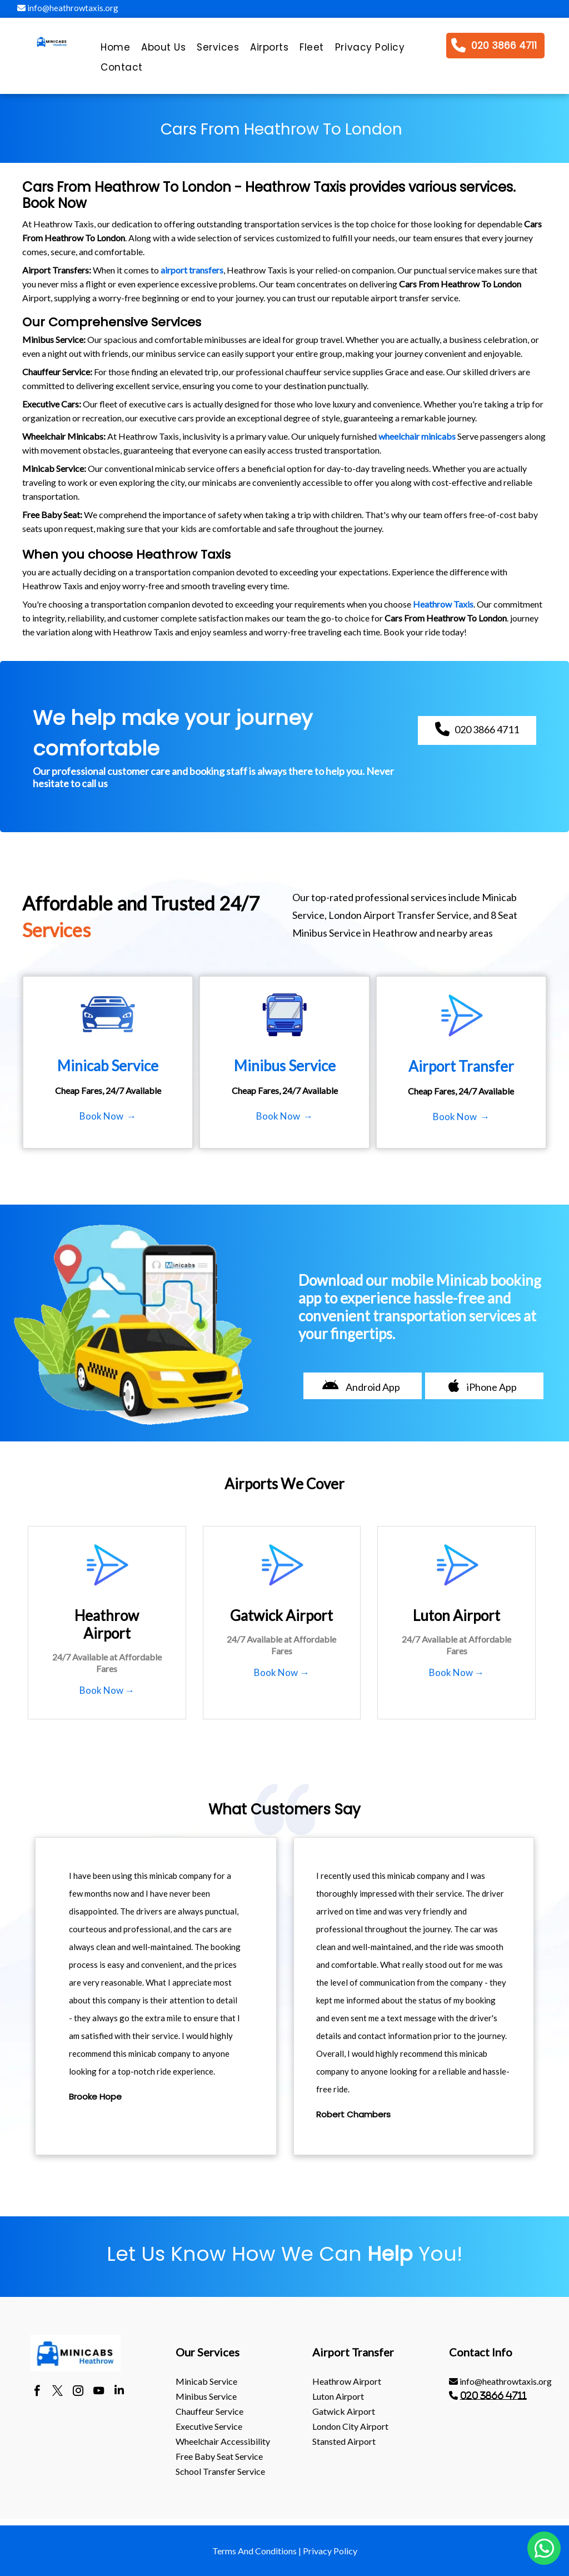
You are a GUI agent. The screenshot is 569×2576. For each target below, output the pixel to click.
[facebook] (37, 2392)
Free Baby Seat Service (219, 2456)
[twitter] (57, 2392)
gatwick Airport (343, 2411)
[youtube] (99, 2392)
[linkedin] (119, 2392)
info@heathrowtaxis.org (67, 8)
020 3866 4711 (493, 2395)
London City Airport (350, 2426)
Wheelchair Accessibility (223, 2441)
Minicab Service (206, 2381)
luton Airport (338, 2396)
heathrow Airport (346, 2381)
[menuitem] (115, 50)
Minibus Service (206, 2396)
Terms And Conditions (254, 2550)
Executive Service (209, 2426)
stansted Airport (344, 2441)
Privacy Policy (330, 2550)
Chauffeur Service (209, 2411)
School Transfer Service (220, 2471)
